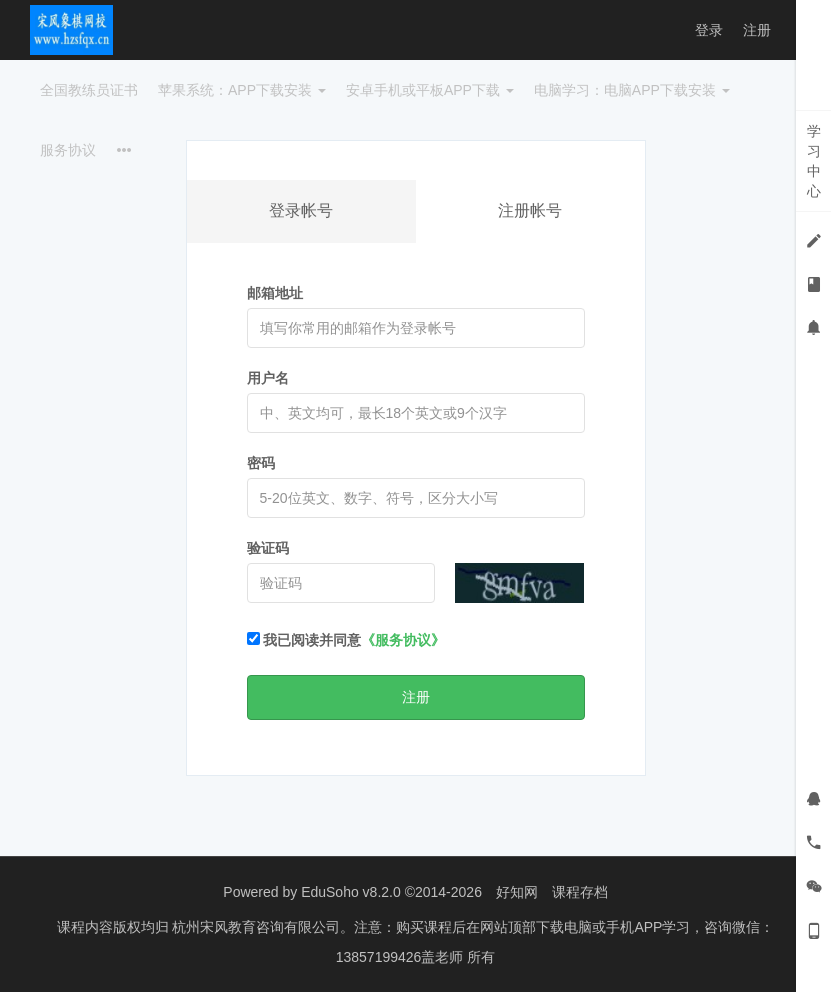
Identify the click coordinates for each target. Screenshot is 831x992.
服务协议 (68, 150)
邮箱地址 (275, 293)
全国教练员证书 (89, 90)
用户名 (268, 378)
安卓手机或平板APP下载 (430, 90)
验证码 (268, 548)
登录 (709, 30)
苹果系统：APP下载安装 (242, 90)
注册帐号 (530, 210)
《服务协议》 (403, 640)
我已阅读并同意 (346, 640)
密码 (261, 463)
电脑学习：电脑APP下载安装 (632, 90)
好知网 (517, 892)
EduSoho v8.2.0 (351, 892)
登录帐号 (301, 210)
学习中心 (814, 161)
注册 (757, 30)
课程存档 (580, 892)
